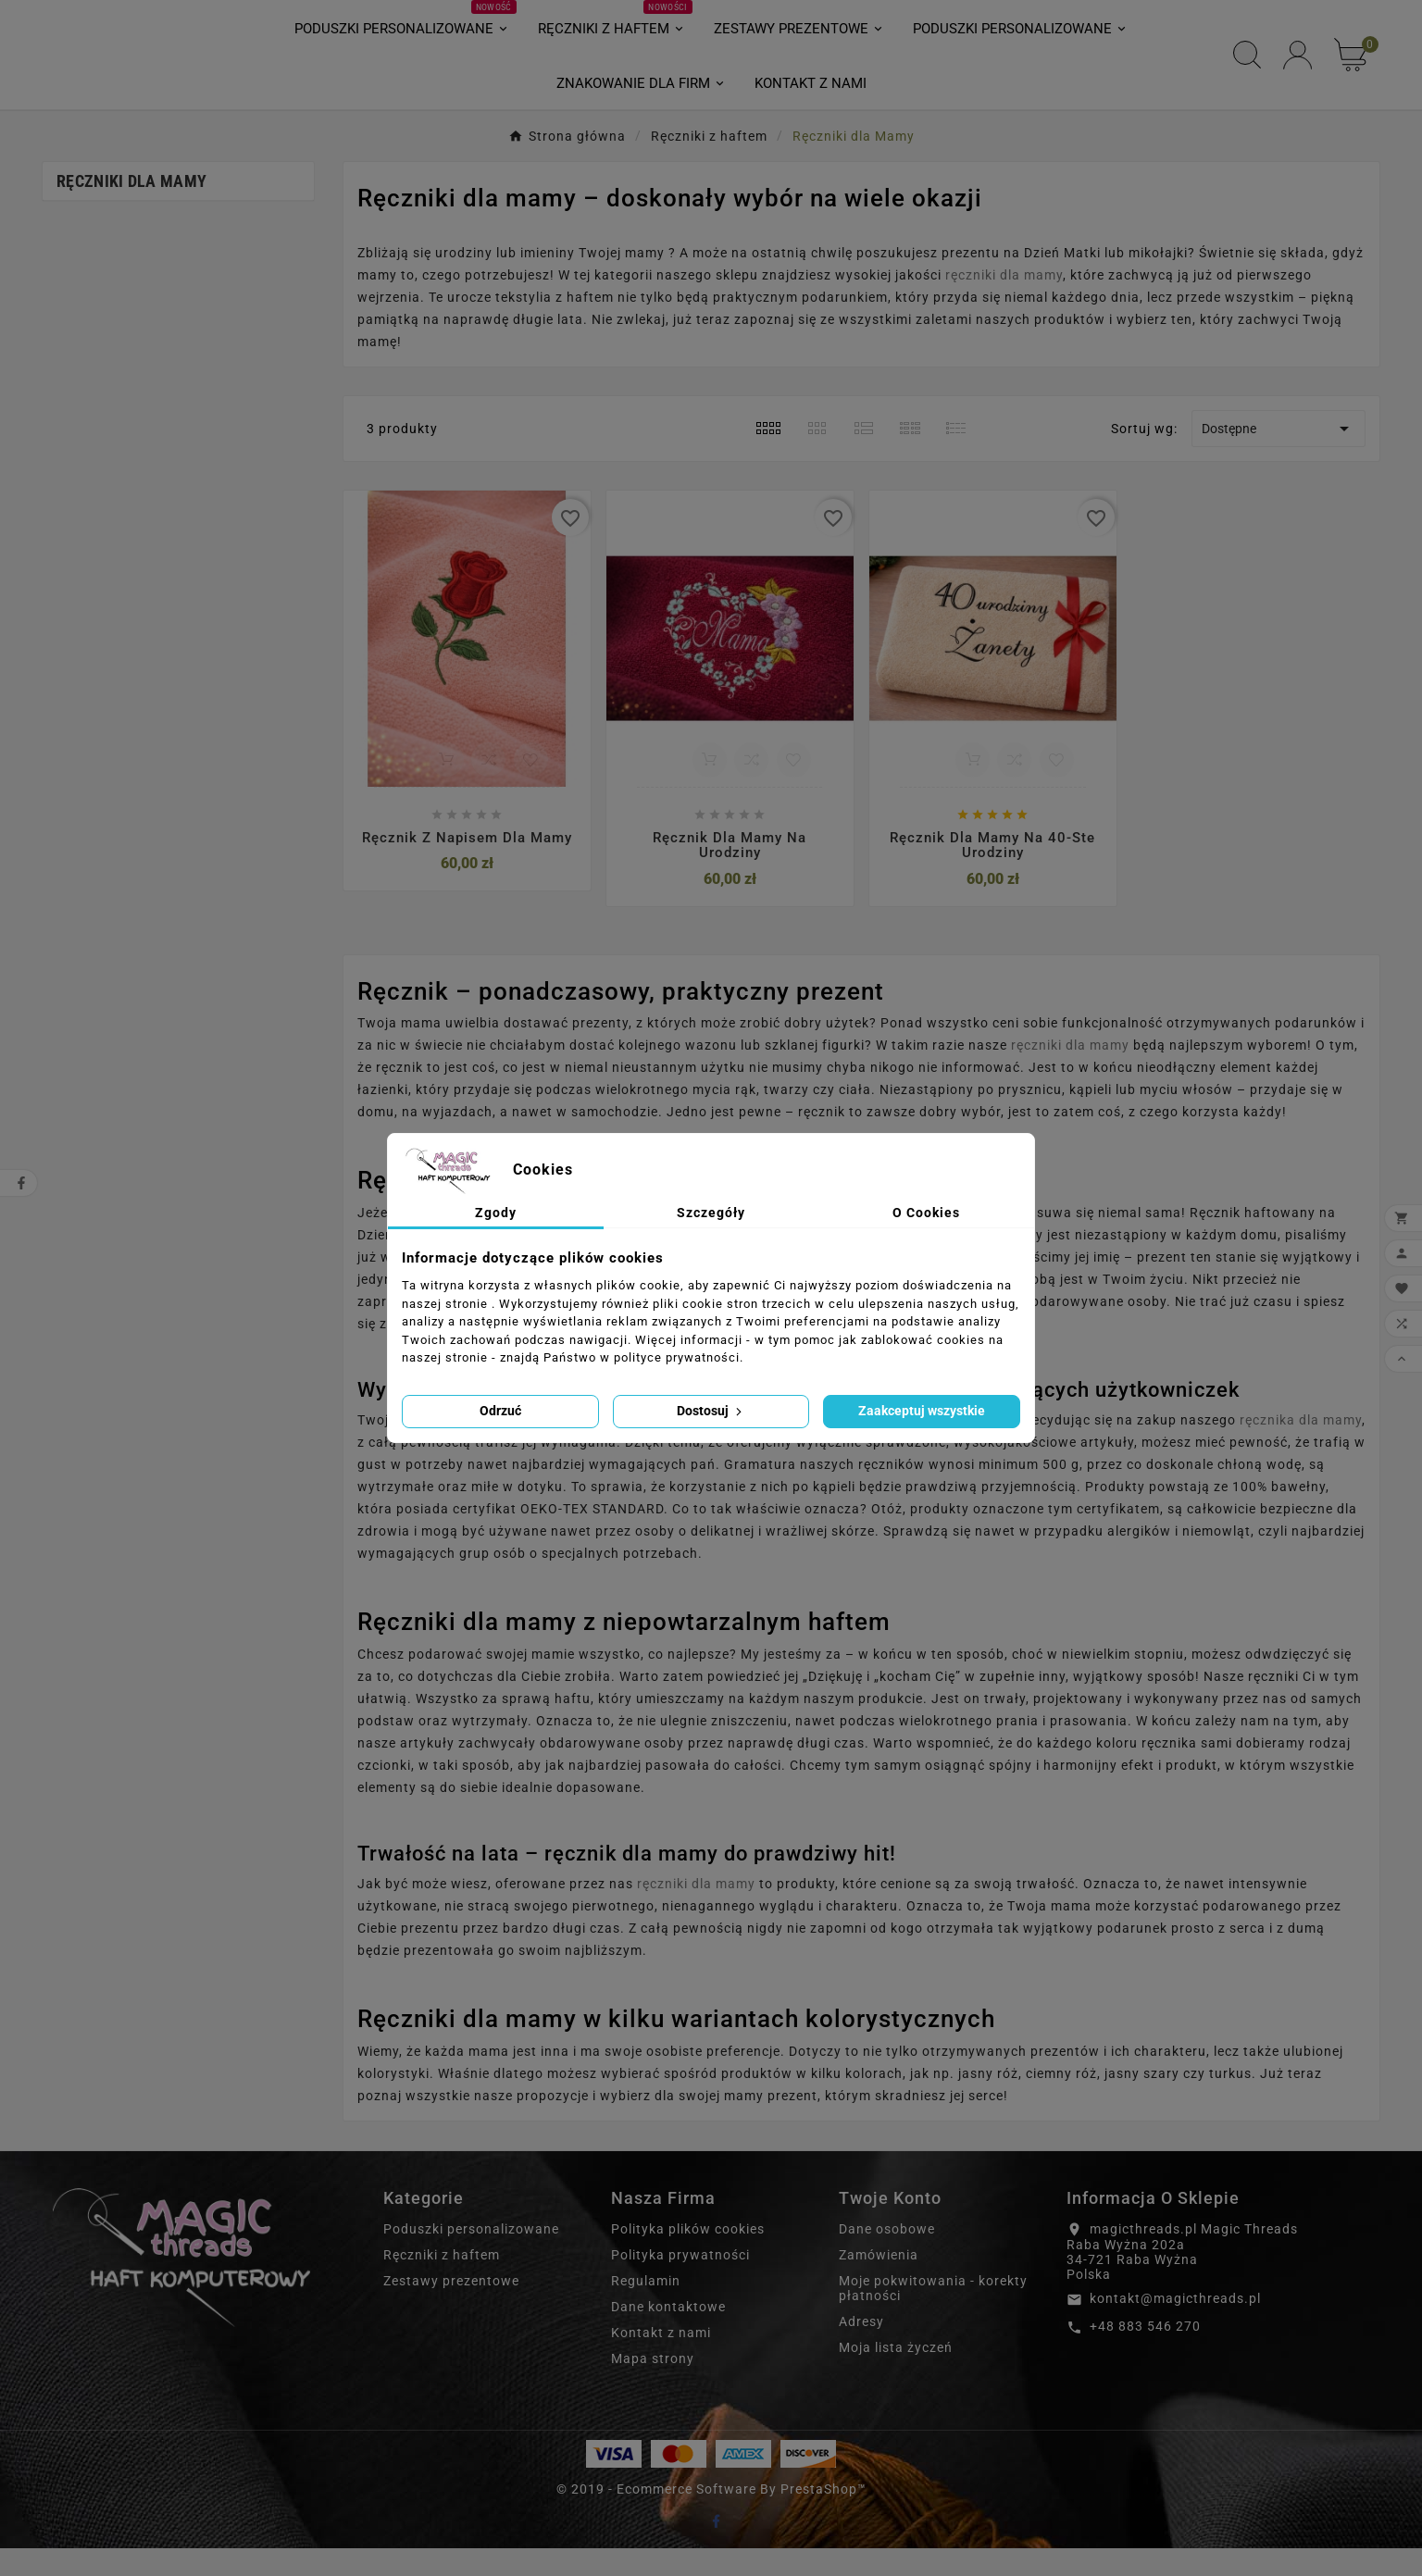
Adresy (861, 2349)
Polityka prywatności (680, 2282)
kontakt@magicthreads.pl (1175, 2326)
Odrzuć (500, 1410)
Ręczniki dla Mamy (131, 208)
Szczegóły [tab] (711, 1212)
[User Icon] (1297, 69)
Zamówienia (878, 2282)
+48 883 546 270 (1145, 2353)
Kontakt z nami (661, 2360)
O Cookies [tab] (926, 1212)
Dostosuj (711, 1410)
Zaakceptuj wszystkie (921, 1410)
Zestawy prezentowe (451, 2308)
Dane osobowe (887, 2256)
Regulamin (645, 2308)
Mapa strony (652, 2386)
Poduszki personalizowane (471, 2256)
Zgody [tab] (496, 1212)
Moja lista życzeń (896, 2375)
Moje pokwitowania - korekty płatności (933, 2316)
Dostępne (1278, 456)
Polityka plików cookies (688, 2256)
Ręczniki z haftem (441, 2282)
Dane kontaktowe (668, 2334)
